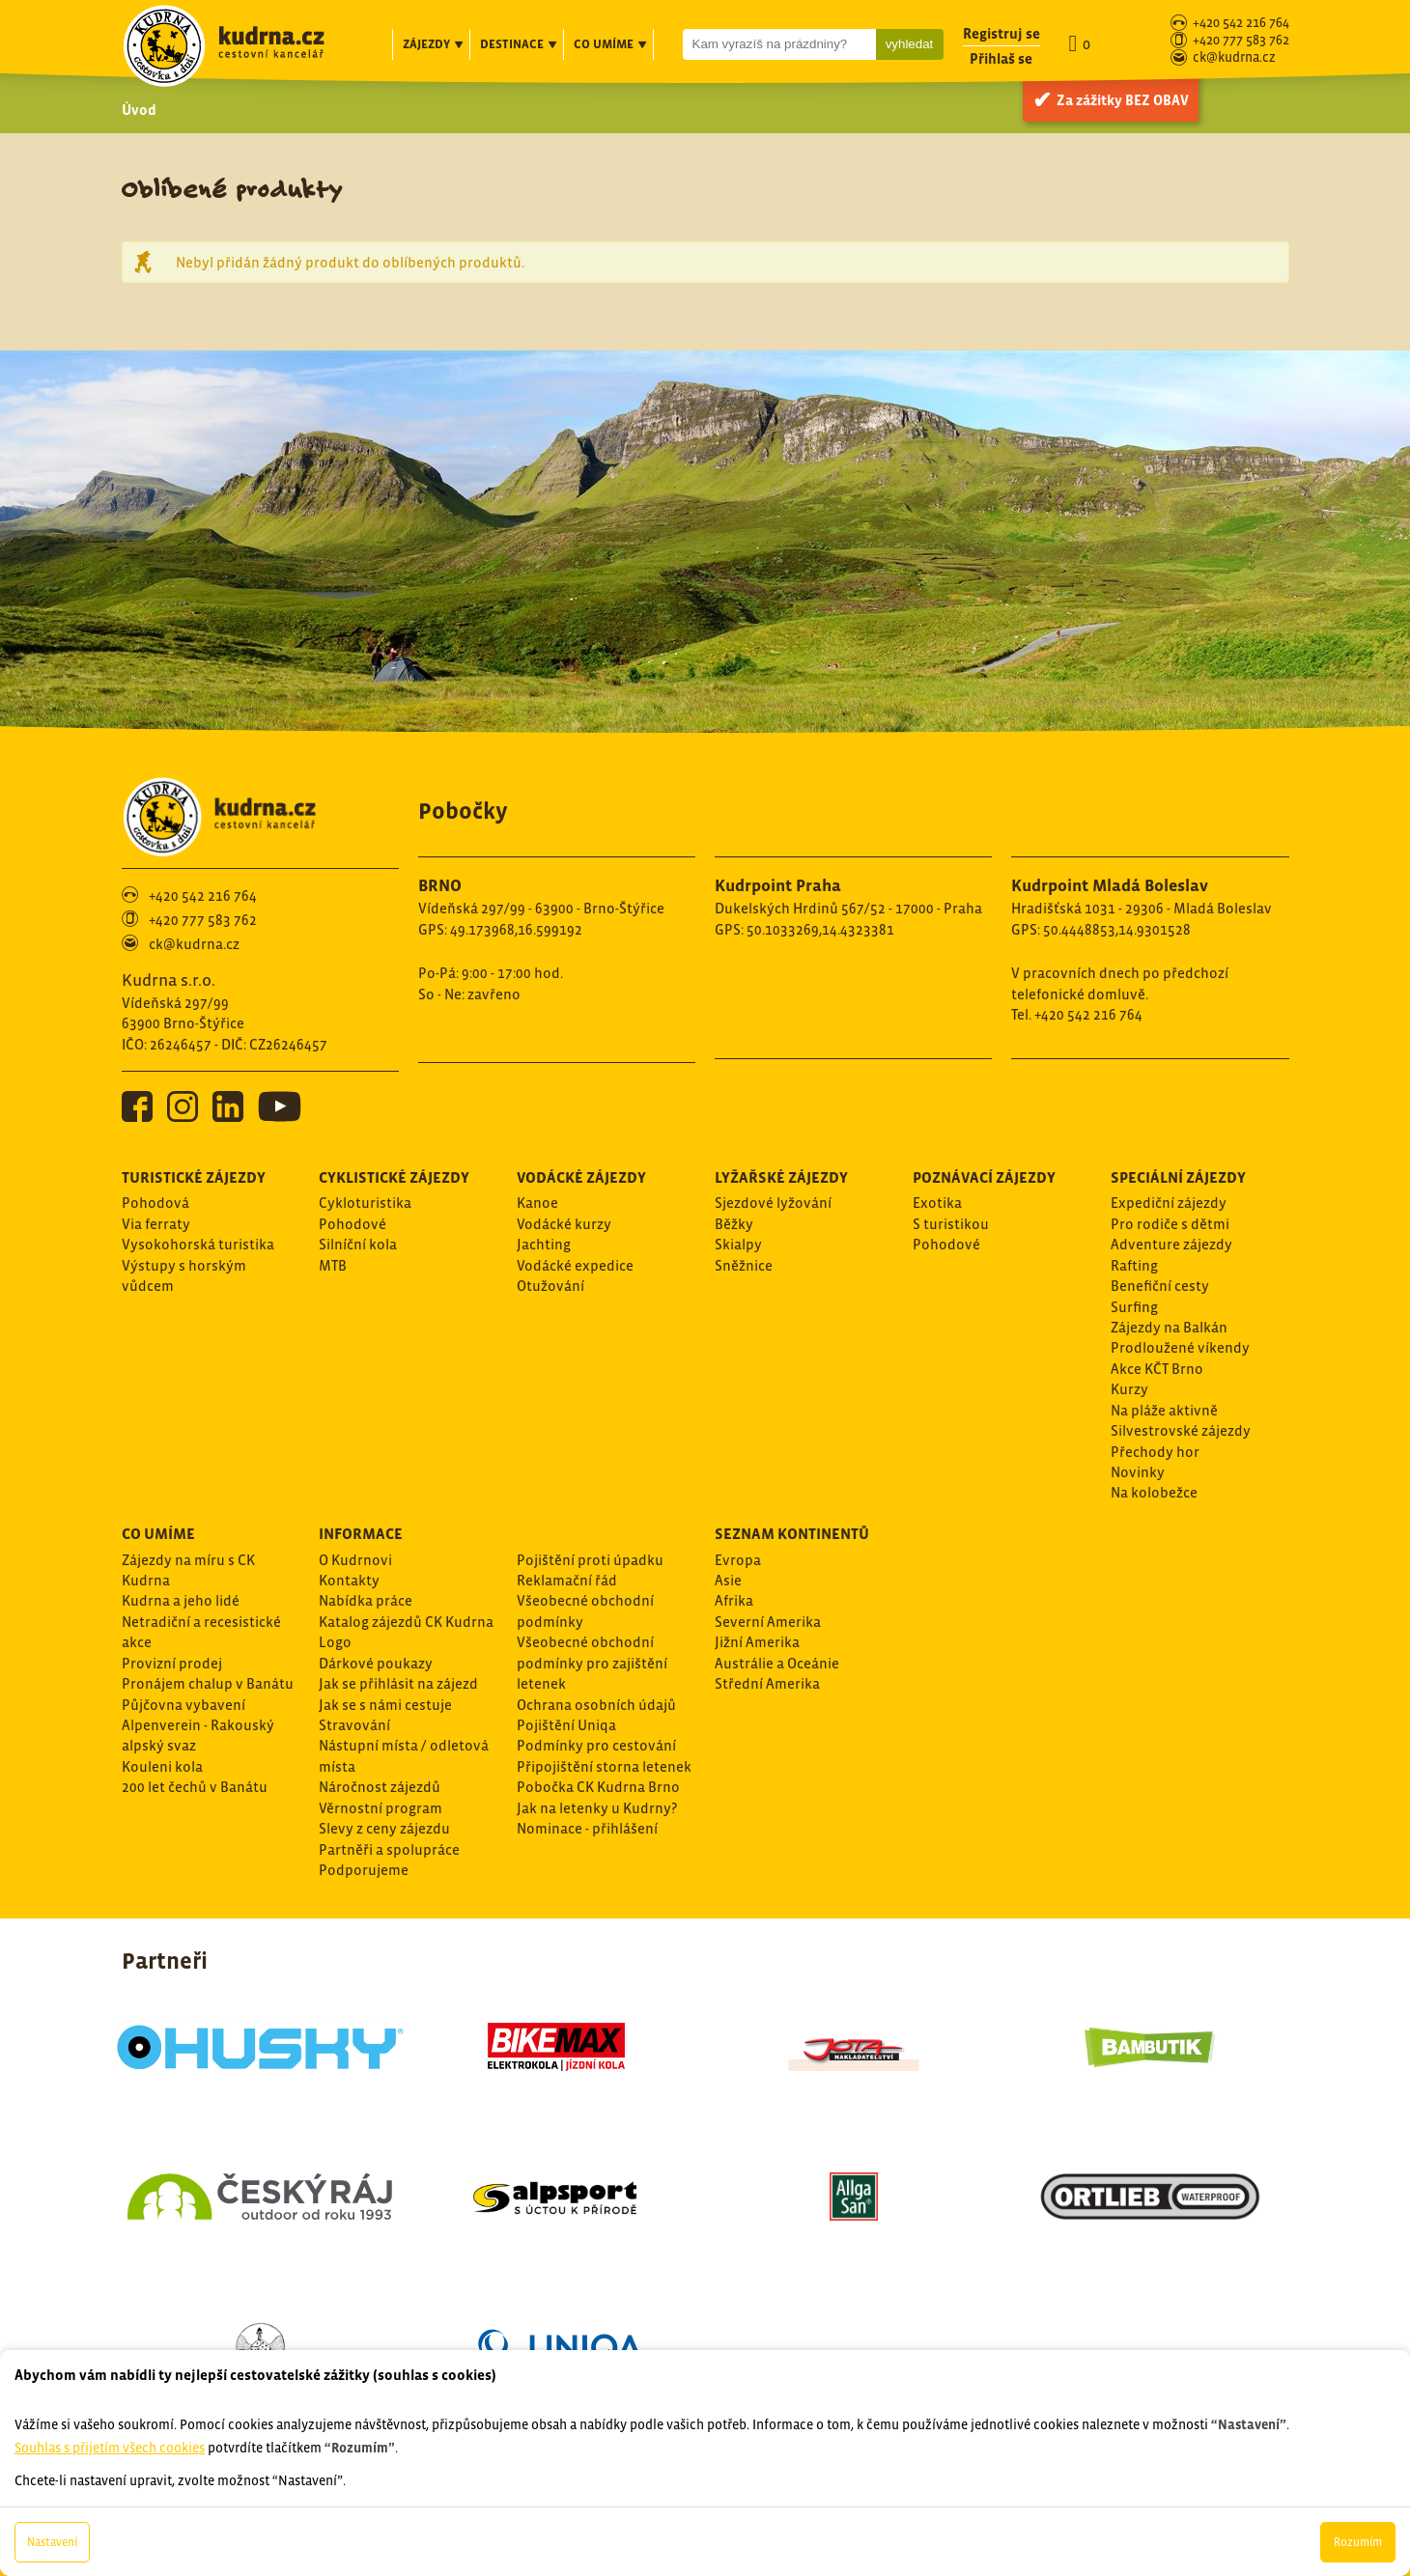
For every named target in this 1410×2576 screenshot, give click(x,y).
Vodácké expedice (575, 1265)
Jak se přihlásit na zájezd (398, 1683)
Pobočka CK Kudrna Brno (598, 1786)
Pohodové (352, 1224)
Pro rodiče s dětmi (1170, 1224)
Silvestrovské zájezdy (1181, 1430)
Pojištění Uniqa (566, 1725)
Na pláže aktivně (1164, 1410)
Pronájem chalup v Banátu (208, 1683)
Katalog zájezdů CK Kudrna (406, 1621)
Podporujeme (364, 1870)
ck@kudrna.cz (1234, 58)
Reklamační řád (567, 1580)
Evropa (738, 1560)
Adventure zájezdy (1171, 1244)
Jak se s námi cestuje (385, 1704)
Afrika (734, 1600)
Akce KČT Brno (1157, 1368)
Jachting (544, 1244)
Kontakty (349, 1580)
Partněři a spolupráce (389, 1849)
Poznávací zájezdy (984, 1177)
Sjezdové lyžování (773, 1202)
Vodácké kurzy (564, 1224)
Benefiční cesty (1160, 1285)
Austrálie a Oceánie (777, 1663)
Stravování (354, 1725)
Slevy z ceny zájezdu (384, 1828)
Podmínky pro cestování (596, 1745)
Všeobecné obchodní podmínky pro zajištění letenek (592, 1663)
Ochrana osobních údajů (596, 1704)
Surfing (1134, 1307)
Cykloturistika (365, 1202)
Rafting (1134, 1265)
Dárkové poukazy (376, 1663)
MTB (333, 1265)
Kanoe (537, 1202)
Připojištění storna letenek (604, 1766)
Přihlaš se (1001, 58)
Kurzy (1129, 1389)
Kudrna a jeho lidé (181, 1600)
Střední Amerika (767, 1683)
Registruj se (1001, 33)
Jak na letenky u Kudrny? (597, 1808)
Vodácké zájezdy (581, 1177)
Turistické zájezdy (194, 1177)
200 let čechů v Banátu (195, 1786)
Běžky (734, 1224)
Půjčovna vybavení (183, 1704)
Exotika (937, 1202)
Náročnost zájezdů (379, 1786)
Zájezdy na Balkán (1169, 1327)
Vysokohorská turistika (198, 1244)
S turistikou (951, 1224)
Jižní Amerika (757, 1642)
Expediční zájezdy (1169, 1202)
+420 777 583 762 (1241, 41)
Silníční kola (358, 1244)
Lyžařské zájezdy (781, 1177)
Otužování (550, 1285)
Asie (728, 1580)
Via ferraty (156, 1224)
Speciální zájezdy (1178, 1177)
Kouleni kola (162, 1766)
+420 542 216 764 (1241, 23)
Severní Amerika (768, 1621)
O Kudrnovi (355, 1560)
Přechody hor (1155, 1451)
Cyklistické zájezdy (394, 1177)
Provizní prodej (172, 1663)
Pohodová (155, 1202)
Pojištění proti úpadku (590, 1560)
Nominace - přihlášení (587, 1828)
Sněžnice (744, 1265)
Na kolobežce (1154, 1492)
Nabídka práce (365, 1600)
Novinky (1138, 1472)
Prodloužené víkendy (1180, 1347)
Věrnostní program (380, 1808)
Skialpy (738, 1244)
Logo (335, 1642)
